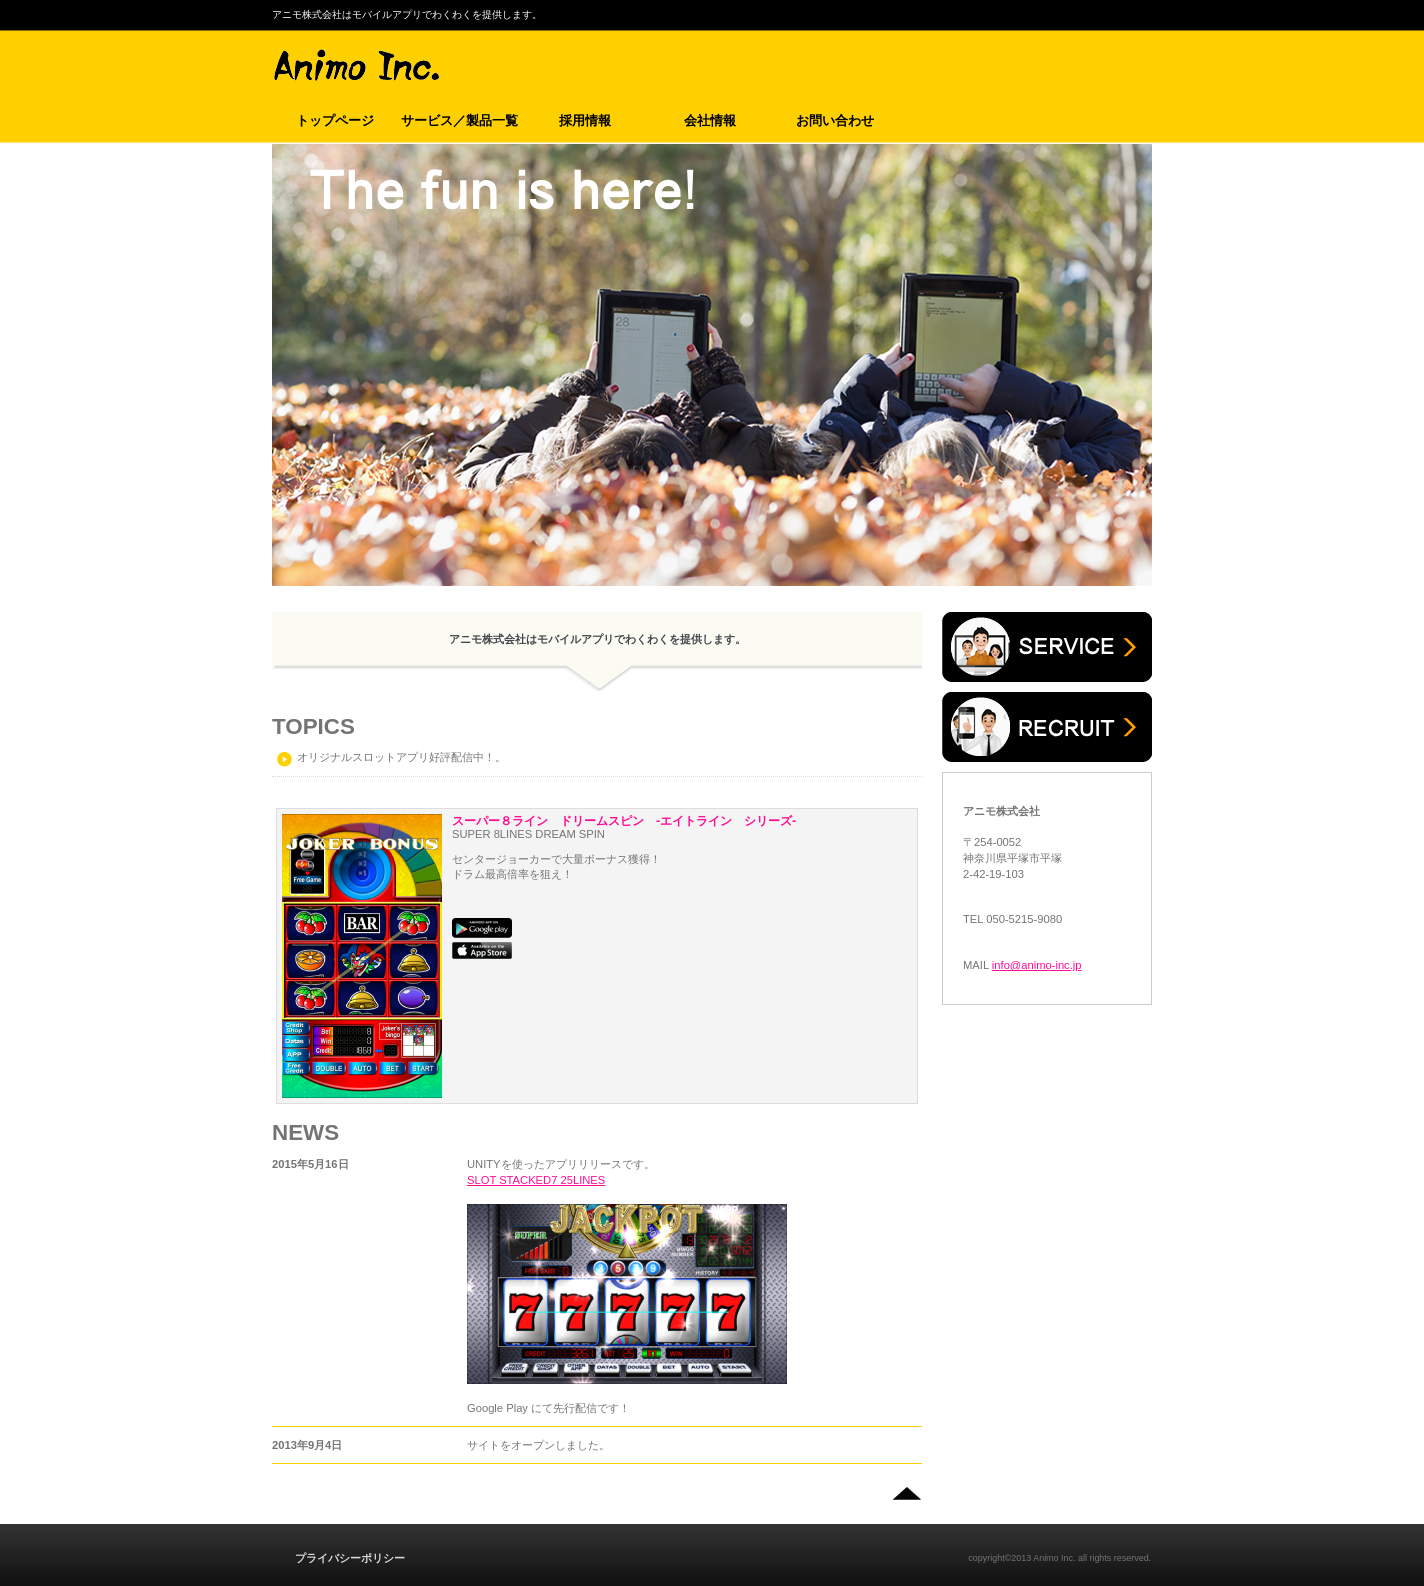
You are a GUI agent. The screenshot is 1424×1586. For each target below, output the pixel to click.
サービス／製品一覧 (1047, 647)
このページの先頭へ (906, 1494)
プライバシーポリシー (350, 1558)
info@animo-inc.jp (1037, 965)
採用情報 (1047, 727)
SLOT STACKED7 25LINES (536, 1180)
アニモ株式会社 (530, 66)
